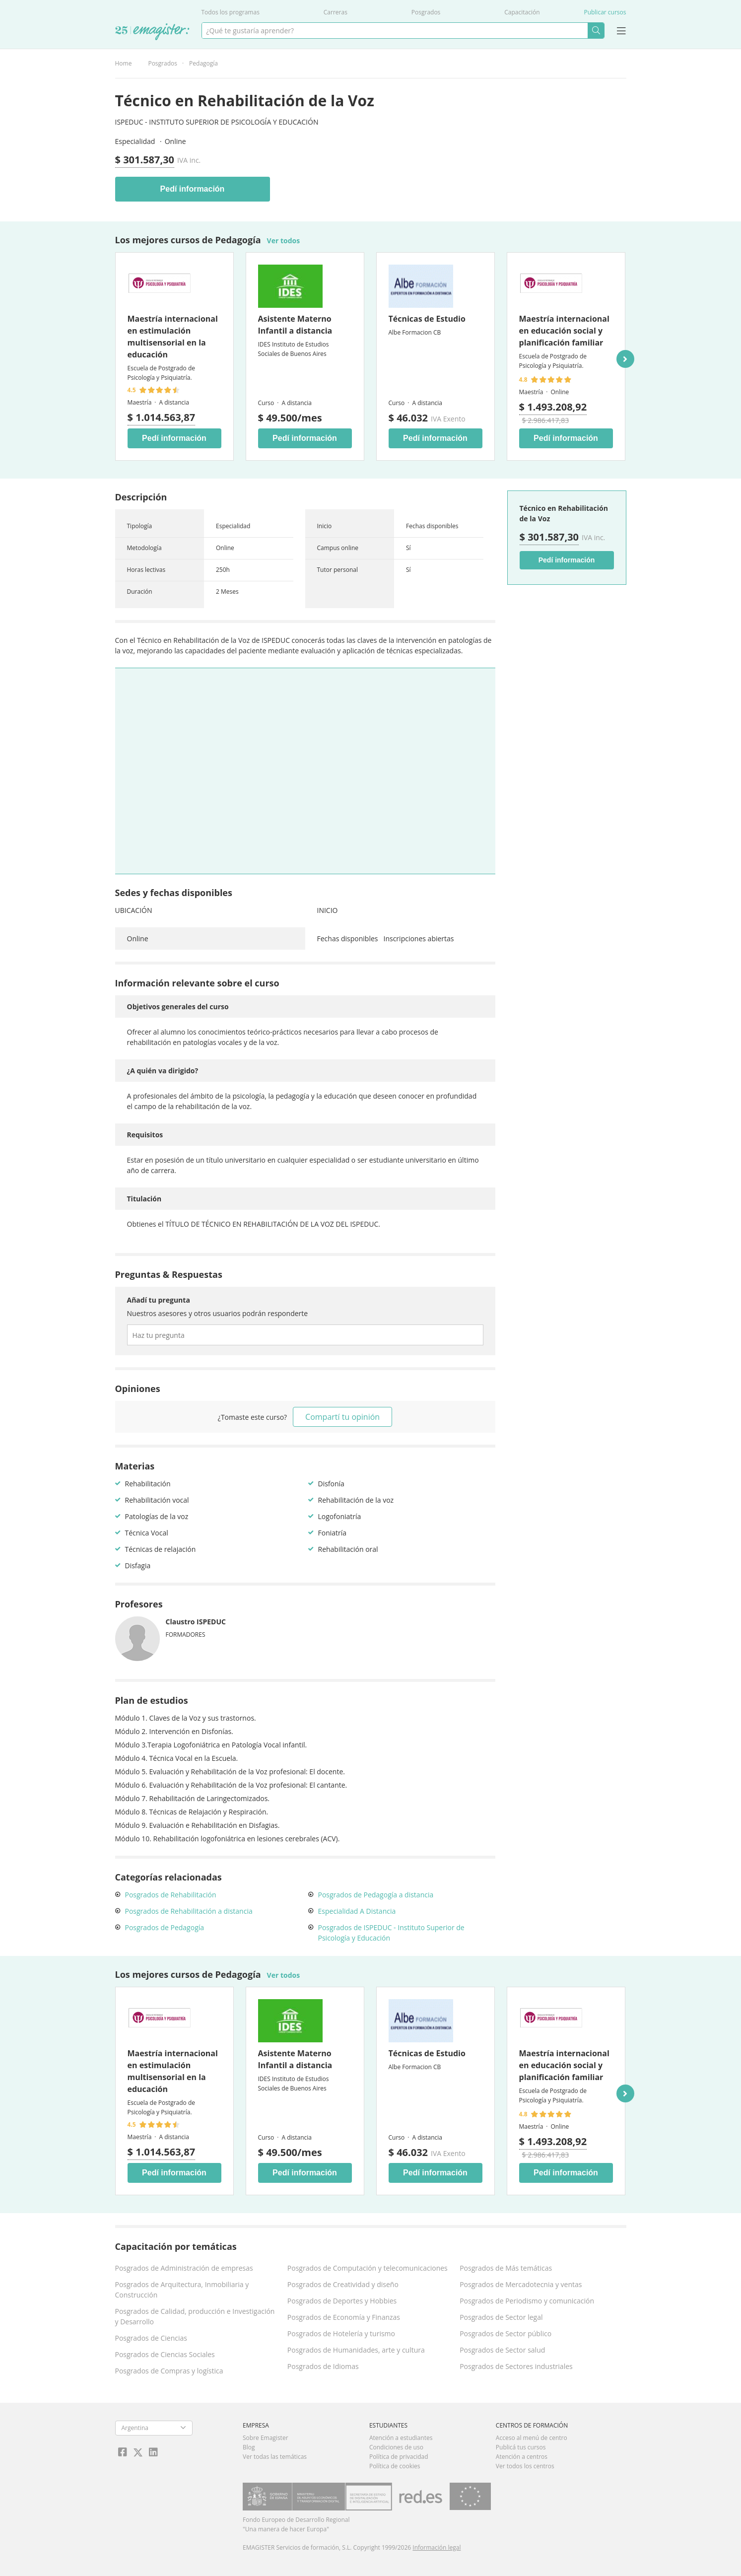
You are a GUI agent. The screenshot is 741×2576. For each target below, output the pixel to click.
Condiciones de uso (396, 2447)
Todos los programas (231, 12)
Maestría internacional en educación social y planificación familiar (564, 330)
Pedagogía (203, 63)
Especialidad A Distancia (357, 1911)
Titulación (144, 1198)
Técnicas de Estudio (427, 318)
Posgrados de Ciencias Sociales (165, 2354)
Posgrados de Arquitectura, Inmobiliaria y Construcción (182, 2289)
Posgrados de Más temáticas (506, 2268)
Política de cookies (394, 2466)
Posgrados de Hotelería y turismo (341, 2333)
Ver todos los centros (525, 2466)
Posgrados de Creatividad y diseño (343, 2284)
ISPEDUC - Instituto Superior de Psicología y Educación (217, 122)
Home (123, 63)
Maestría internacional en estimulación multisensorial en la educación (173, 336)
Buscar (596, 30)
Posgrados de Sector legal (501, 2317)
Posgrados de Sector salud (502, 2350)
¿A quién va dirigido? (163, 1070)
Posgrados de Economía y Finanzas (343, 2317)
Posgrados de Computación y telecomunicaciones (367, 2268)
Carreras (335, 12)
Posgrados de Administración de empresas (184, 2268)
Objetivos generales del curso (178, 1006)
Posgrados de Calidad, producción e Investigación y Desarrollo (195, 2316)
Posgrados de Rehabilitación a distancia (189, 1911)
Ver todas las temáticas (275, 2456)
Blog (249, 2447)
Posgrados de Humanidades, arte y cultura (356, 2350)
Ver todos (283, 240)
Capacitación (521, 12)
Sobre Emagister (265, 2438)
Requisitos (145, 1134)
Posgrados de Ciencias (151, 2338)
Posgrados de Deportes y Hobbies (342, 2300)
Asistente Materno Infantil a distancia (295, 324)
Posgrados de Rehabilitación (170, 1894)
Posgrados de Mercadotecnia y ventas (521, 2284)
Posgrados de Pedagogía (164, 1927)
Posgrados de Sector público (505, 2333)
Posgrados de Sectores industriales (516, 2366)
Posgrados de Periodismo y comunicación (527, 2300)
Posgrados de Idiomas (323, 2366)
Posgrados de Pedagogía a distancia (376, 1894)
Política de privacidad (398, 2456)
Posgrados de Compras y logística (169, 2370)
